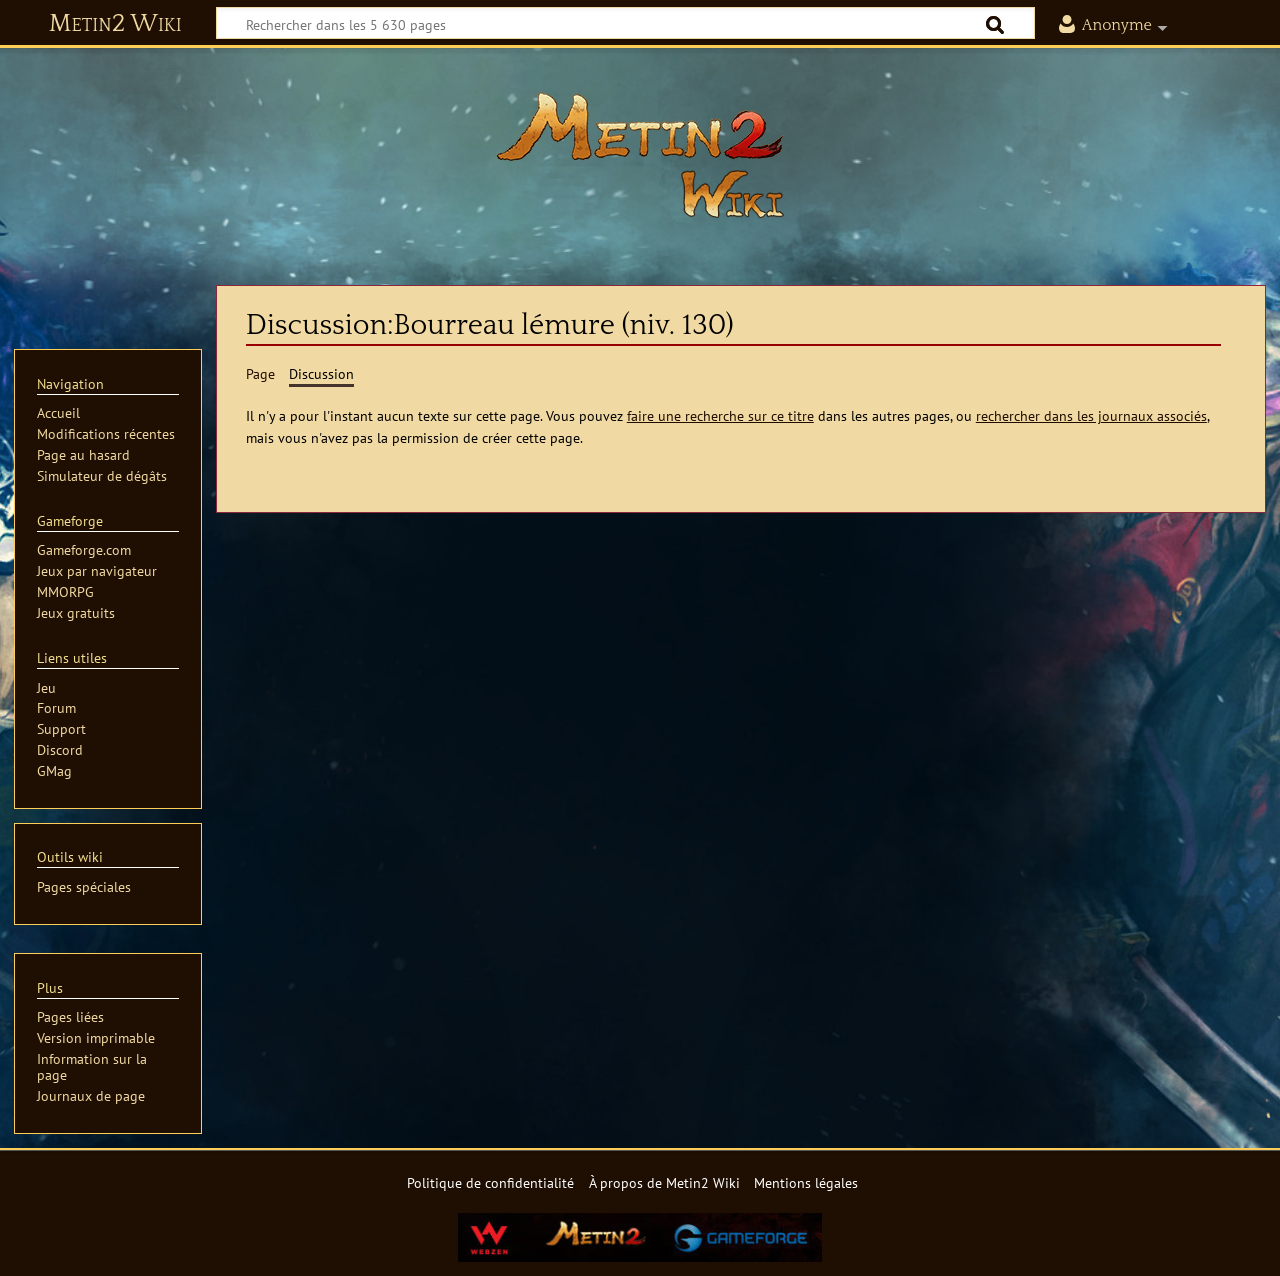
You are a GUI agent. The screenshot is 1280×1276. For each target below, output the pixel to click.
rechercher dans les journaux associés (1091, 415)
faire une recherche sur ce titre (720, 415)
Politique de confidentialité (490, 1182)
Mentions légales (806, 1182)
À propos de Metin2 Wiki (664, 1182)
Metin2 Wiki (115, 24)
